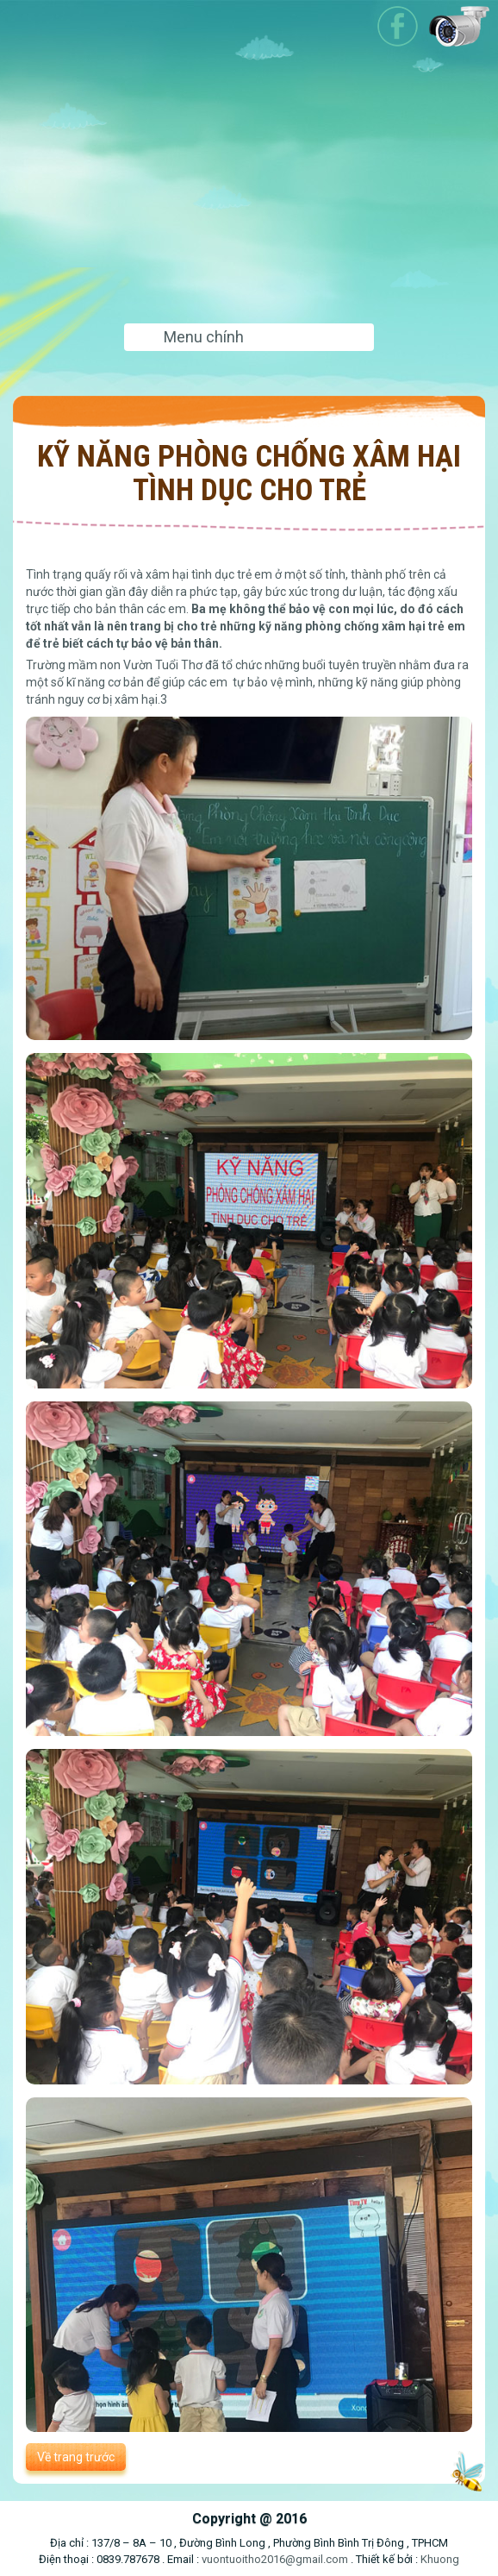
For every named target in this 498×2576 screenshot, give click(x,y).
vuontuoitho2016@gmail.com (275, 2559)
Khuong (439, 2559)
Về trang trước (76, 2457)
